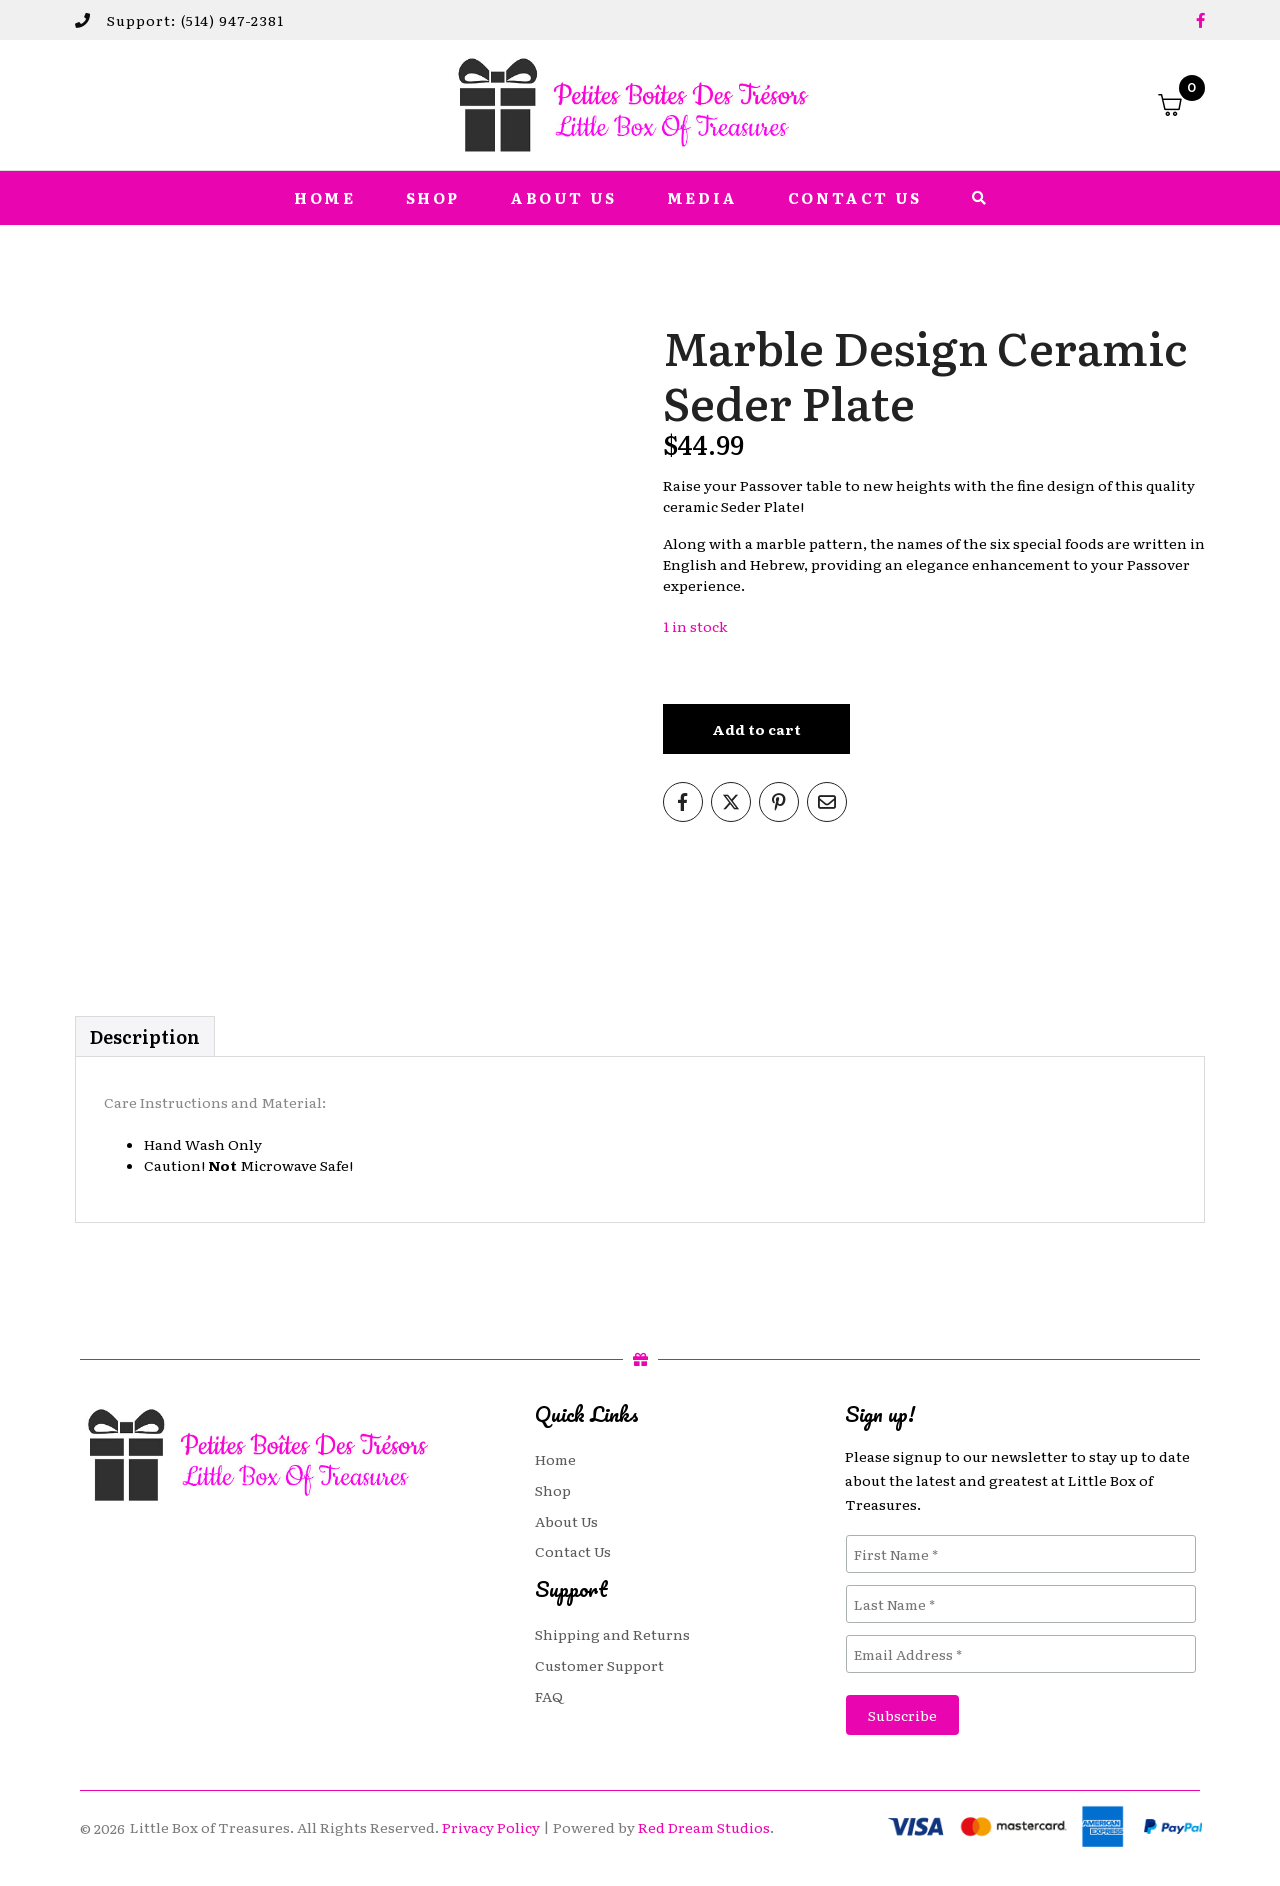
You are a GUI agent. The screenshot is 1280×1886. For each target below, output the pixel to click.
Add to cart (756, 729)
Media (702, 198)
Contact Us (855, 198)
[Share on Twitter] (731, 802)
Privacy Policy (491, 1827)
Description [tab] (145, 1036)
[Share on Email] (827, 802)
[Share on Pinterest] (779, 802)
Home (324, 198)
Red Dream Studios (704, 1827)
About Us (563, 198)
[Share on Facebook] (683, 802)
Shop (433, 198)
